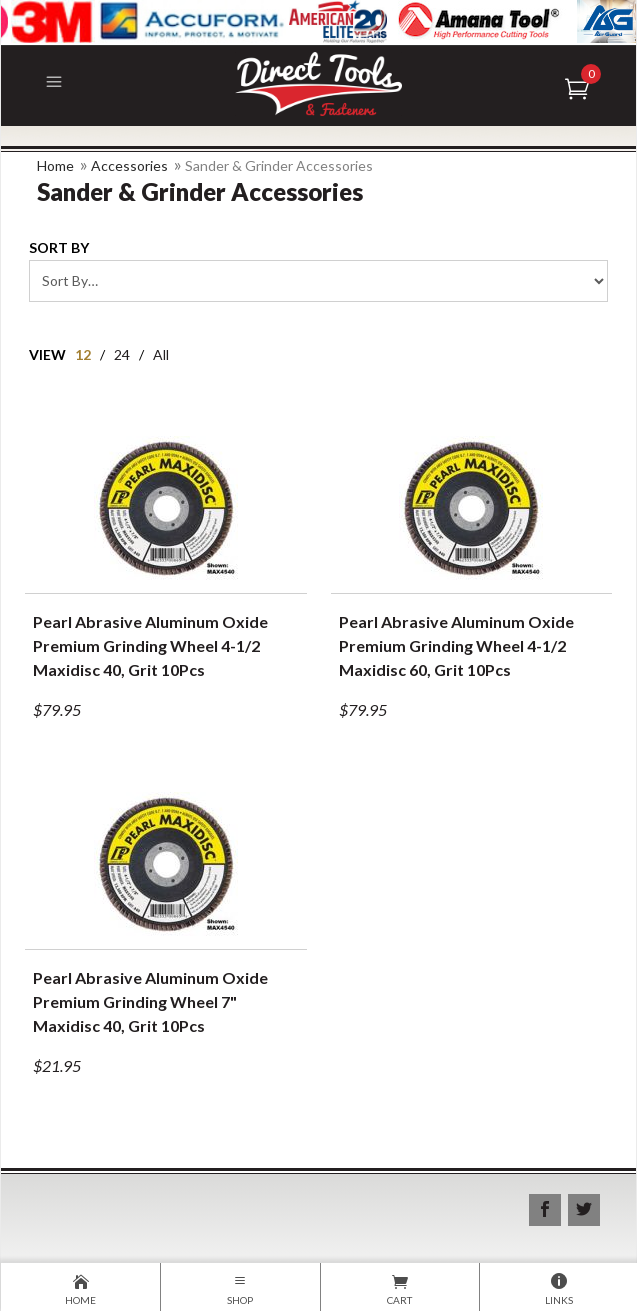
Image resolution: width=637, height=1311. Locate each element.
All (161, 354)
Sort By (59, 247)
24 (122, 354)
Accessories (129, 165)
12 (83, 354)
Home (55, 165)
